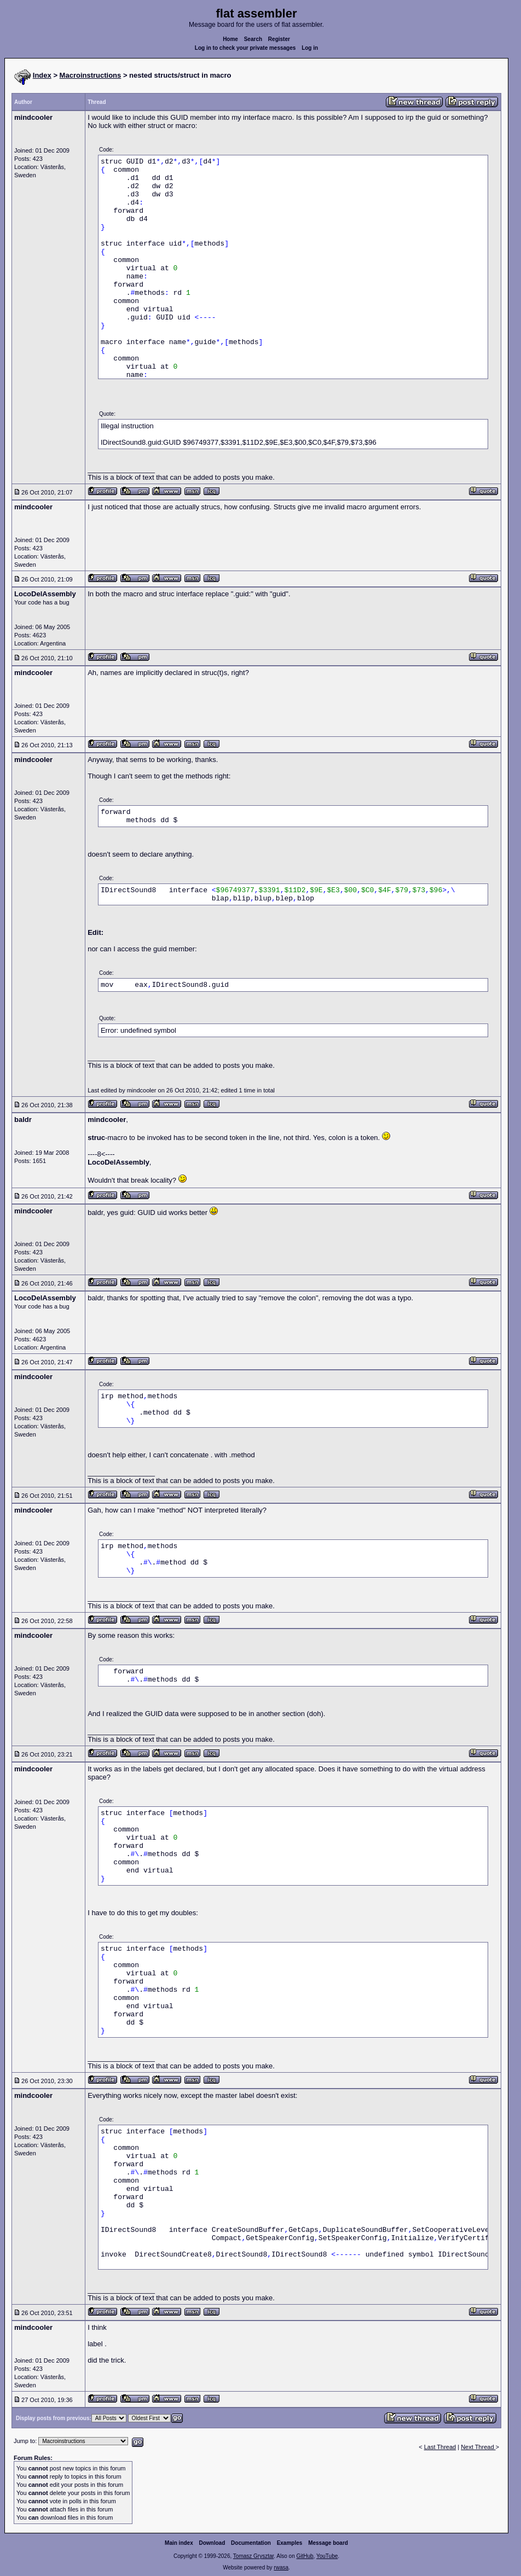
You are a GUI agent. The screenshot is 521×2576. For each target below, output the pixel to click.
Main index (179, 2543)
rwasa (281, 2568)
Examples (290, 2543)
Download (212, 2543)
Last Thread (440, 2447)
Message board (328, 2543)
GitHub (304, 2556)
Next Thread (478, 2447)
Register (279, 39)
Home (230, 39)
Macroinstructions (90, 75)
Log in (310, 48)
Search (253, 39)
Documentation (251, 2543)
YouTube (327, 2556)
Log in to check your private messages (245, 48)
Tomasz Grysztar (253, 2556)
